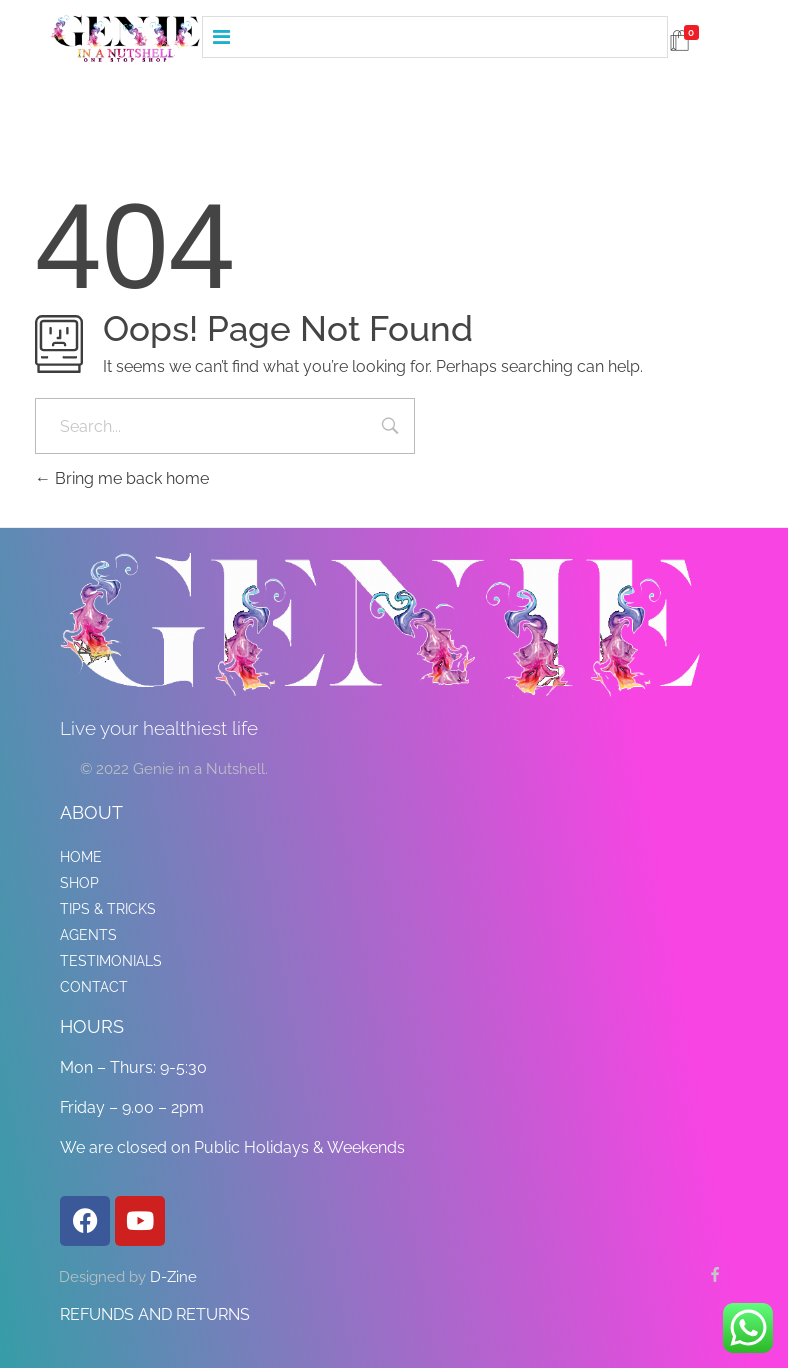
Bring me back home (122, 478)
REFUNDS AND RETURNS (155, 1314)
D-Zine (173, 1277)
